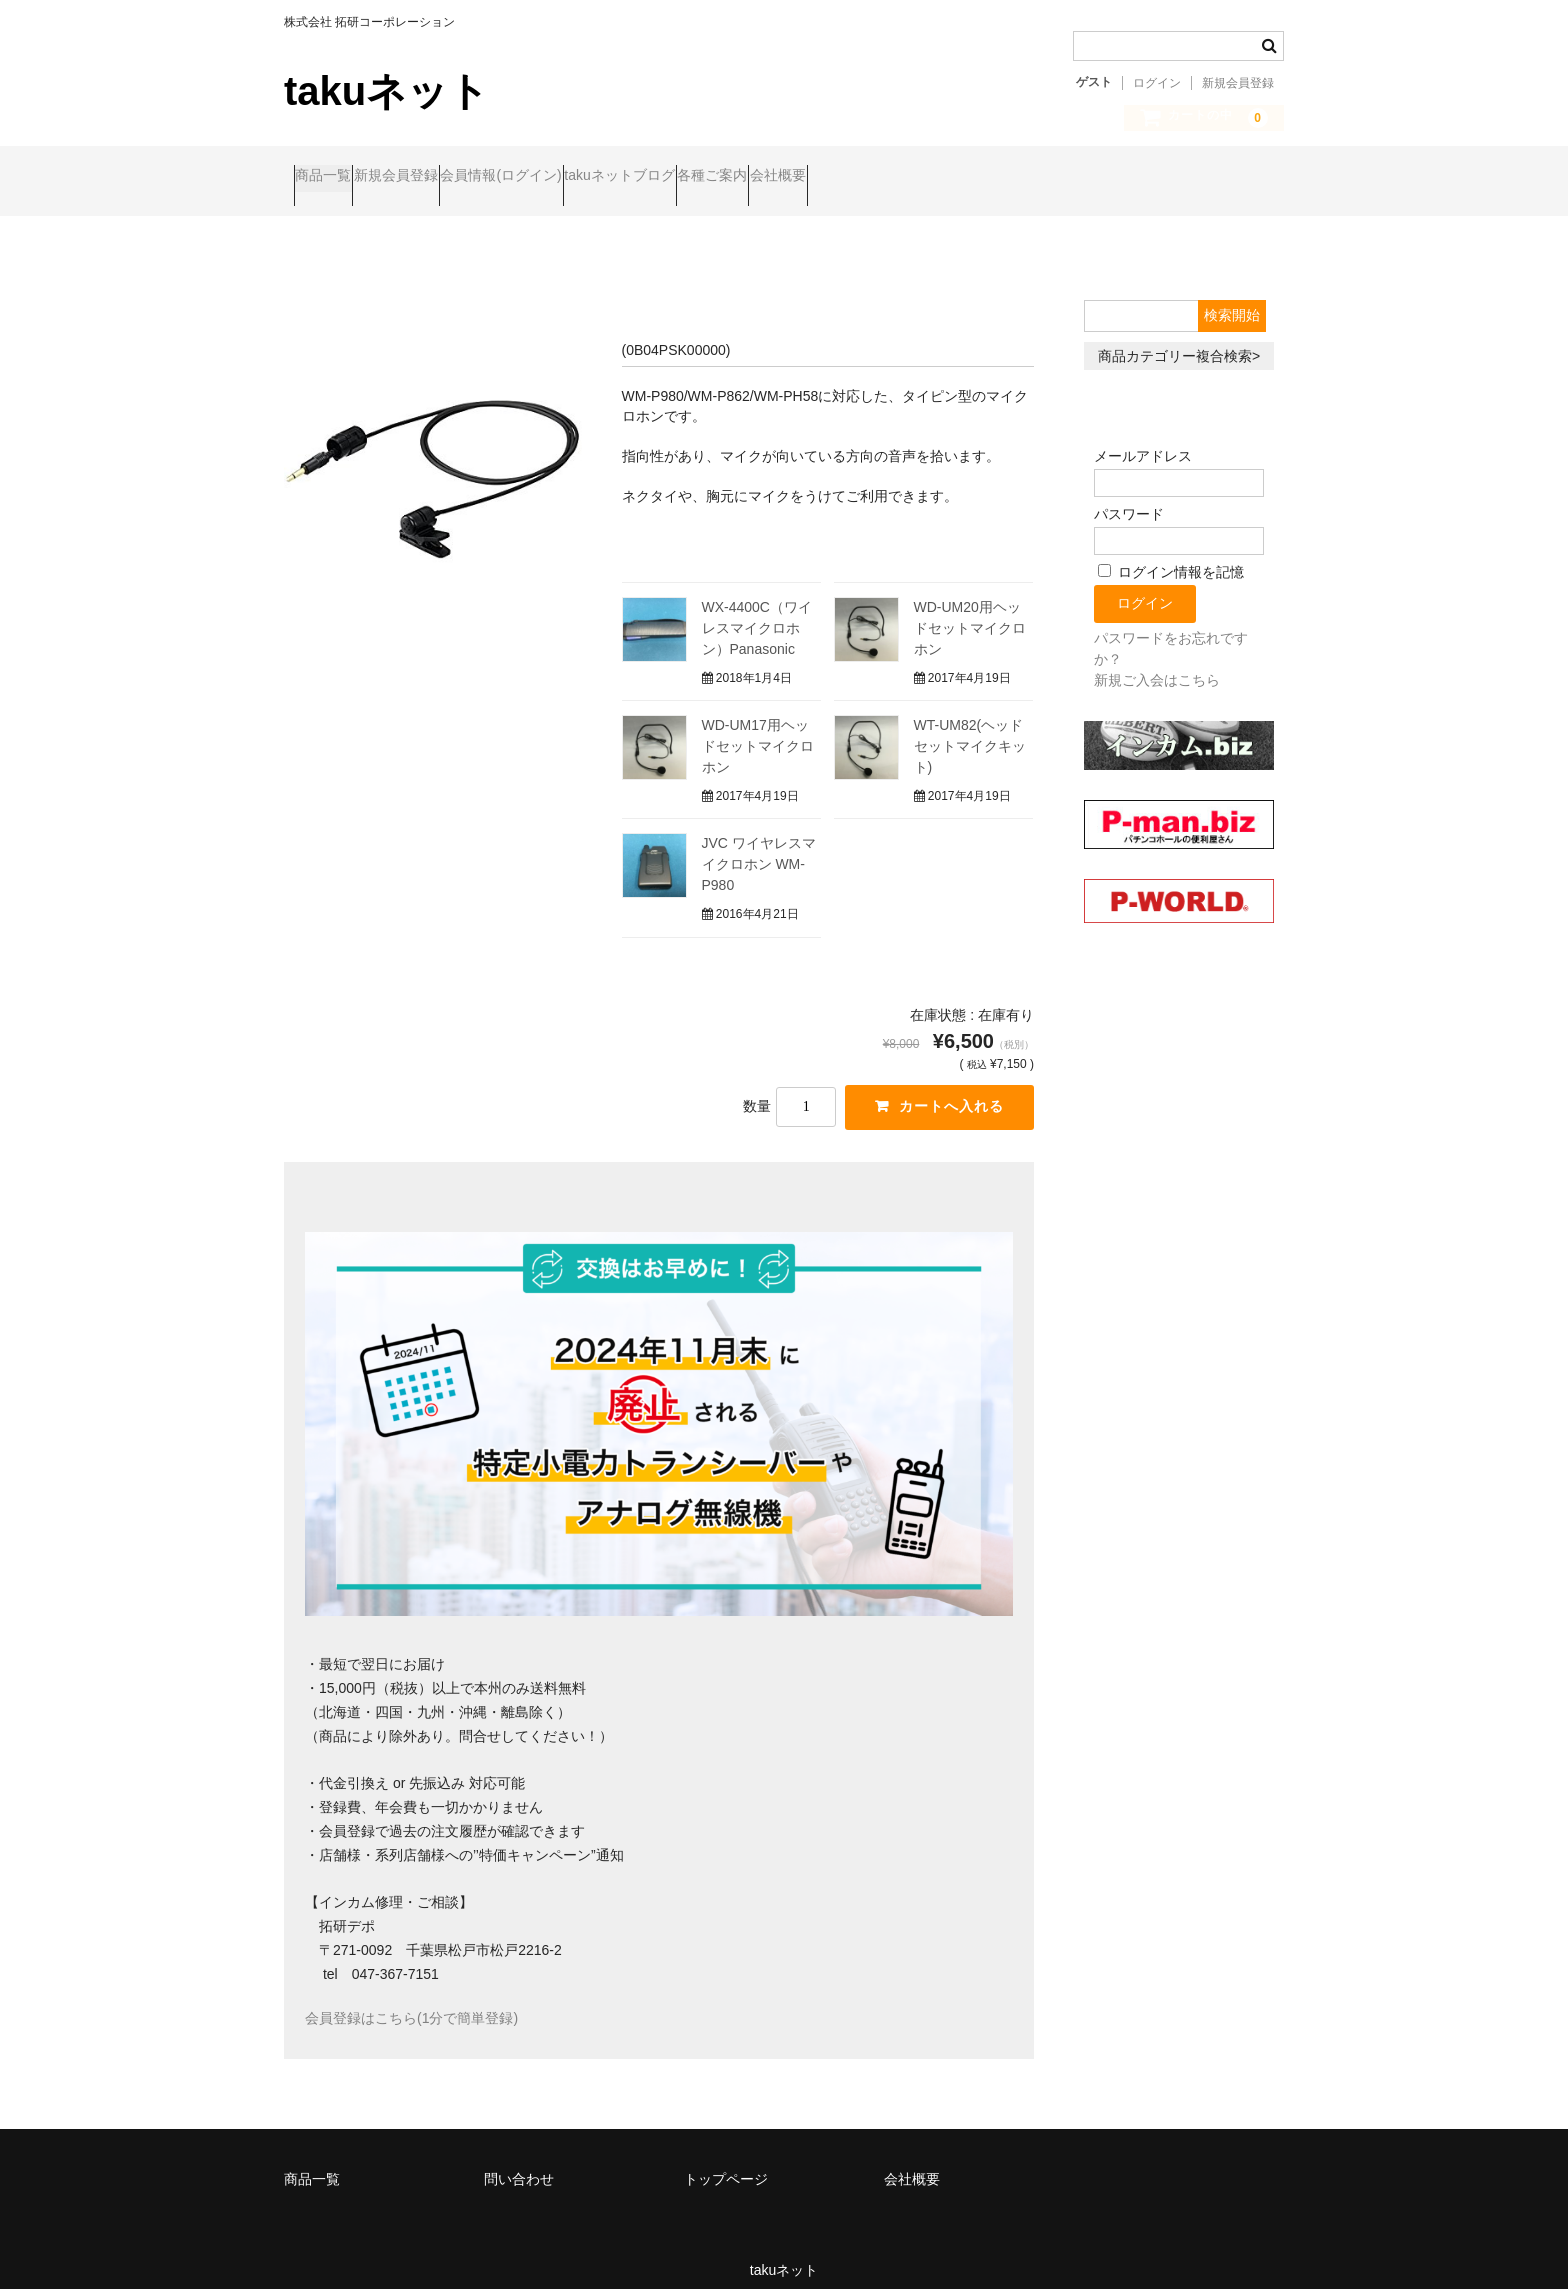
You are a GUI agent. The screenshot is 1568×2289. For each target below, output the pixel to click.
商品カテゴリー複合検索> (1179, 339)
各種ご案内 (876, 178)
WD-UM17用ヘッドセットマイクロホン (758, 730)
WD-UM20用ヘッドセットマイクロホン (970, 612)
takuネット (386, 91)
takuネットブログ (744, 178)
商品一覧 (333, 178)
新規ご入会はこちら (1157, 664)
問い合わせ (519, 2163)
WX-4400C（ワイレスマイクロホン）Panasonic (757, 612)
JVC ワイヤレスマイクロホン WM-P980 (759, 848)
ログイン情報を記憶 (1171, 556)
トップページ (726, 2163)
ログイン (1157, 83)
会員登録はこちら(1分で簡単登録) (411, 2002)
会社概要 (980, 178)
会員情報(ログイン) (587, 178)
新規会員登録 (1238, 83)
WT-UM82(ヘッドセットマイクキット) (970, 730)
